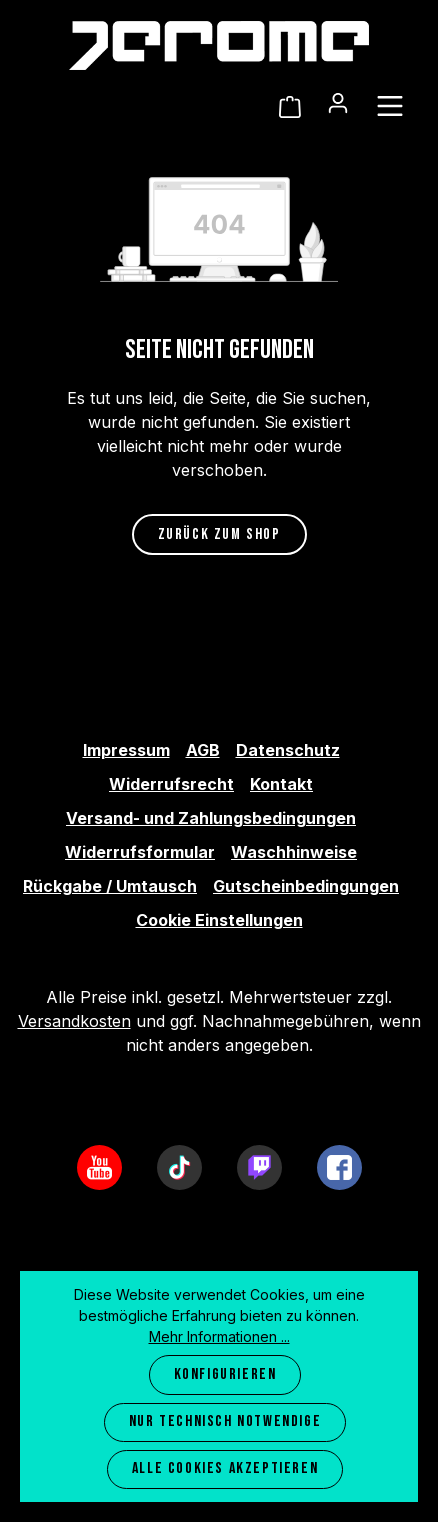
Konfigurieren (225, 1374)
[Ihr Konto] (338, 102)
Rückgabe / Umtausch (110, 886)
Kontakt (281, 784)
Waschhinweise (294, 852)
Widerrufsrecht (171, 784)
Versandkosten (74, 1021)
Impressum (126, 750)
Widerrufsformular (140, 852)
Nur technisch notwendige (225, 1421)
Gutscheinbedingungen (306, 886)
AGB (203, 750)
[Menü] (390, 105)
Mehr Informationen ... (219, 1336)
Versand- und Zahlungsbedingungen (211, 818)
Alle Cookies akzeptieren (225, 1468)
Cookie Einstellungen (219, 920)
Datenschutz (288, 750)
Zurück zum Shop (219, 534)
